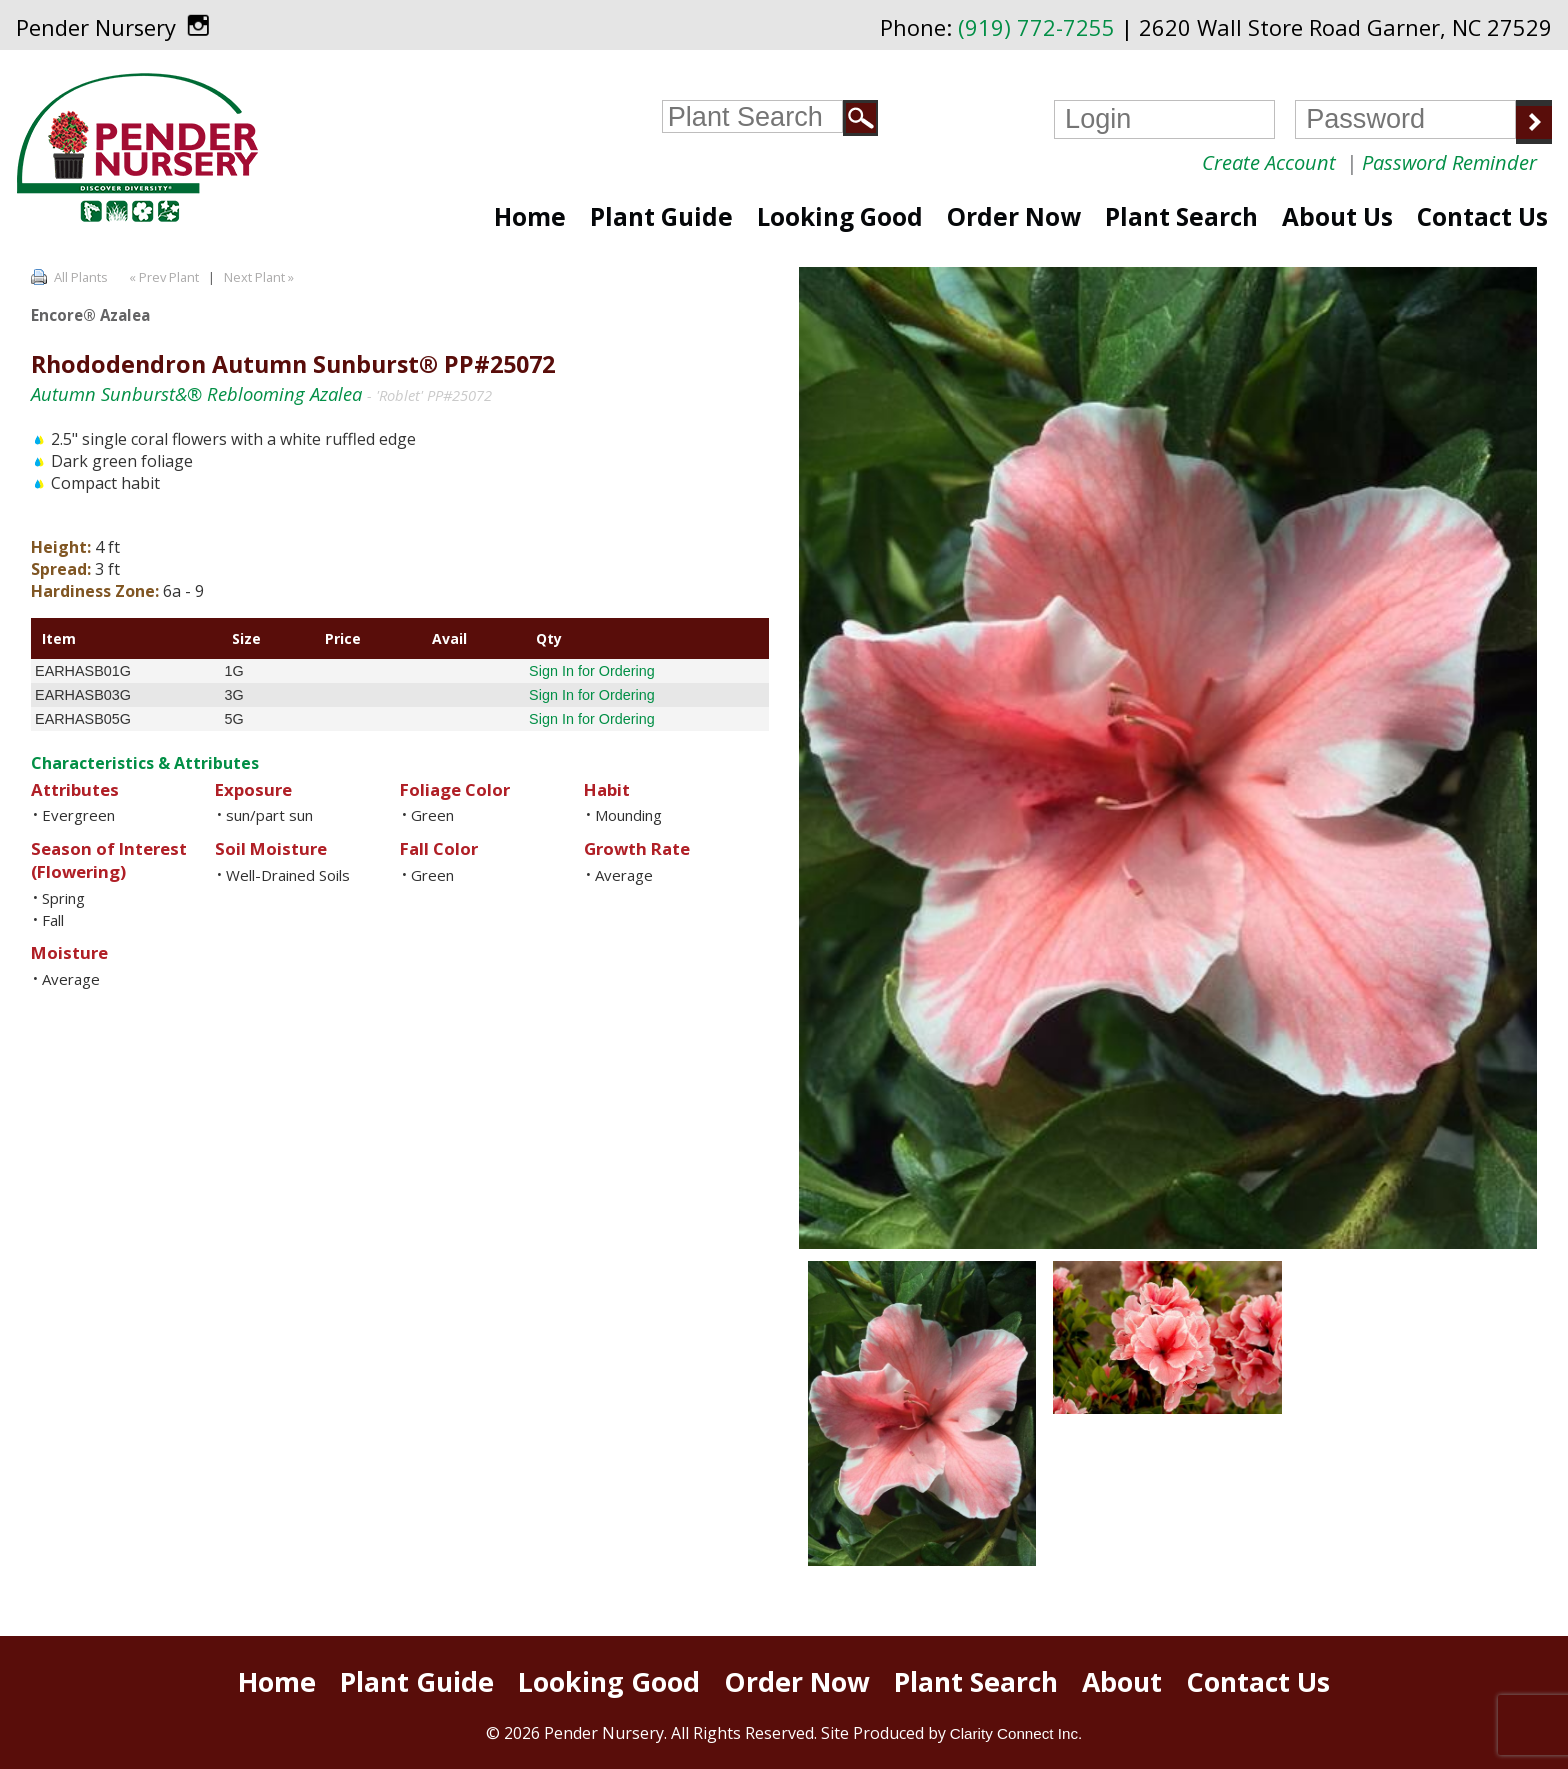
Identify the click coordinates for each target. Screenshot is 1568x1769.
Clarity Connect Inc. (1016, 1733)
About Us (1337, 216)
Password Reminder (1449, 162)
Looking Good (840, 216)
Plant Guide (661, 216)
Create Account (1269, 162)
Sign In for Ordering (592, 671)
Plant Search (1181, 216)
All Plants (81, 277)
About (1122, 1682)
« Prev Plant (162, 277)
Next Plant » (260, 277)
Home (530, 216)
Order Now (1014, 216)
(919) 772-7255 (1036, 27)
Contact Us (1482, 216)
